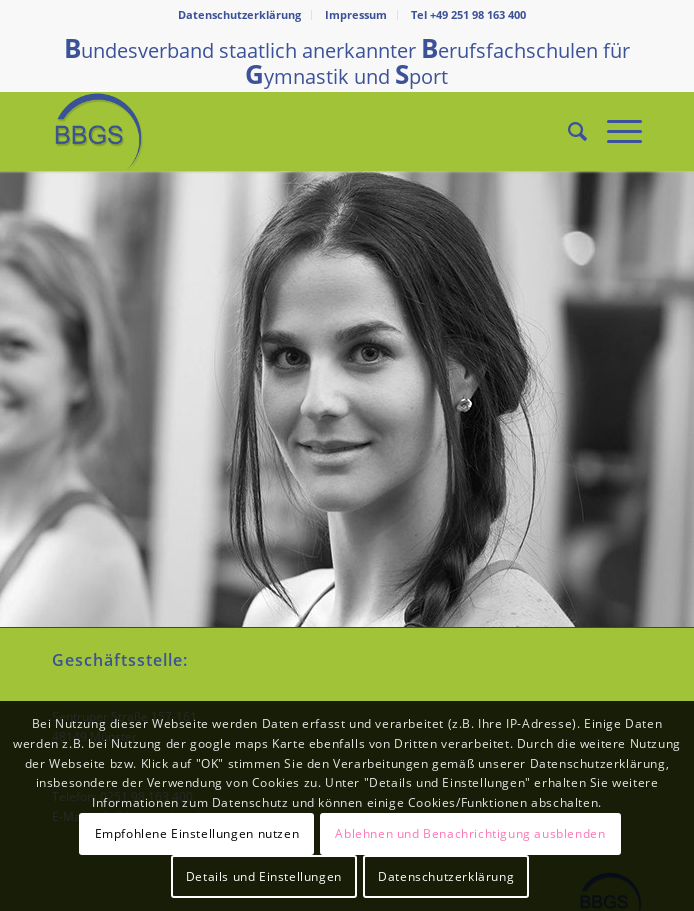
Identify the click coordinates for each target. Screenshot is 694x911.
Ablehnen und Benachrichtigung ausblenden (470, 833)
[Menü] (614, 131)
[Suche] (567, 131)
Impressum (356, 14)
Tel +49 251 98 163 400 (468, 14)
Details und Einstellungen (264, 876)
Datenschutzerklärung (239, 14)
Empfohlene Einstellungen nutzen (197, 833)
